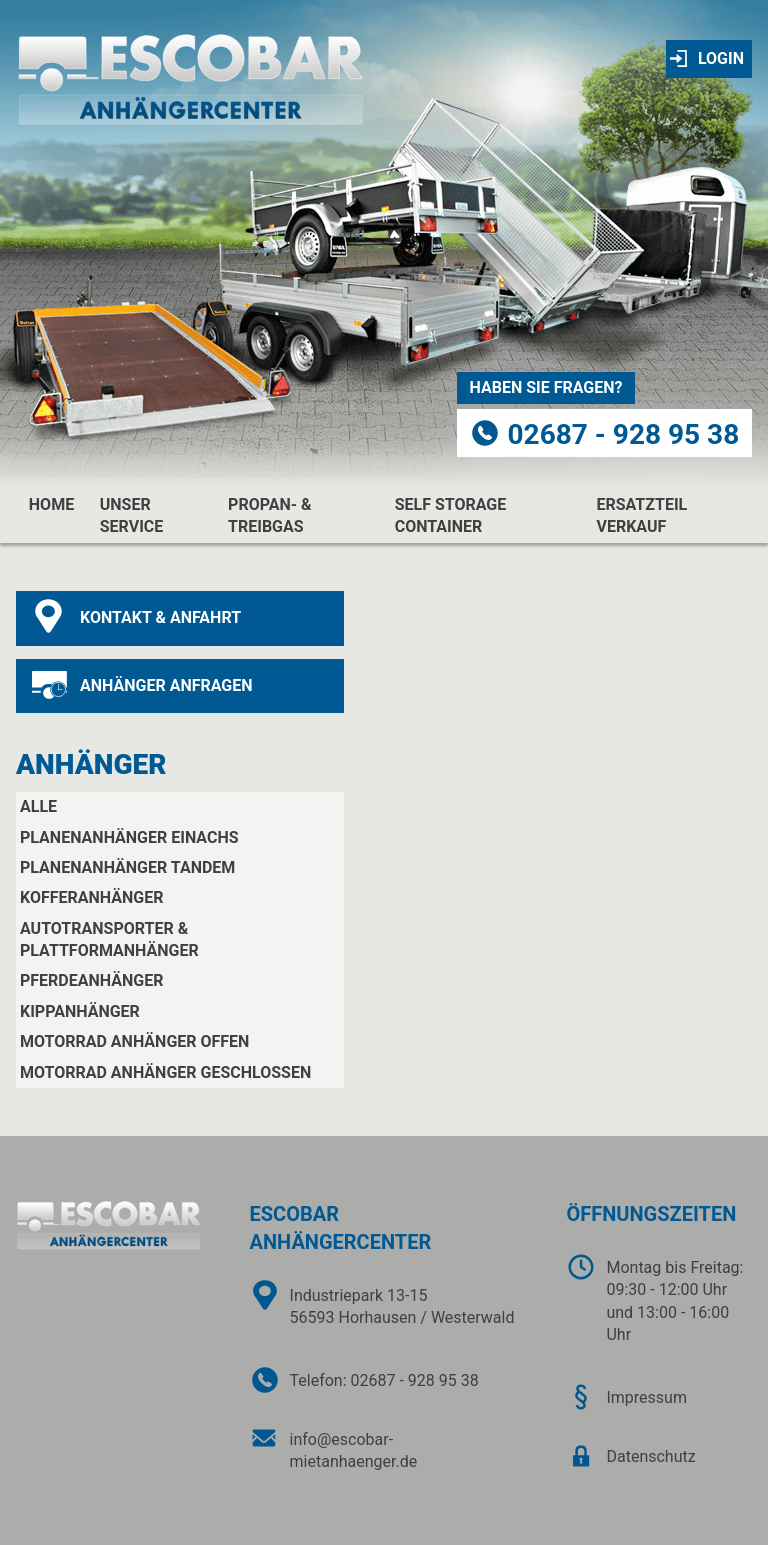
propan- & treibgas (269, 515)
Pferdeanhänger (91, 980)
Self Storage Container (451, 515)
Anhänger (91, 764)
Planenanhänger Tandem (127, 867)
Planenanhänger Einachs (129, 837)
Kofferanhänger (91, 897)
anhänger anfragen (166, 685)
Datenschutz (650, 1456)
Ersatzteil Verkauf (641, 515)
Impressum (646, 1397)
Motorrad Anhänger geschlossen (165, 1072)
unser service (132, 515)
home (51, 504)
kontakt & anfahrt (160, 617)
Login (721, 58)
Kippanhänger (80, 1011)
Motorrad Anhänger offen (134, 1041)
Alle (38, 806)
